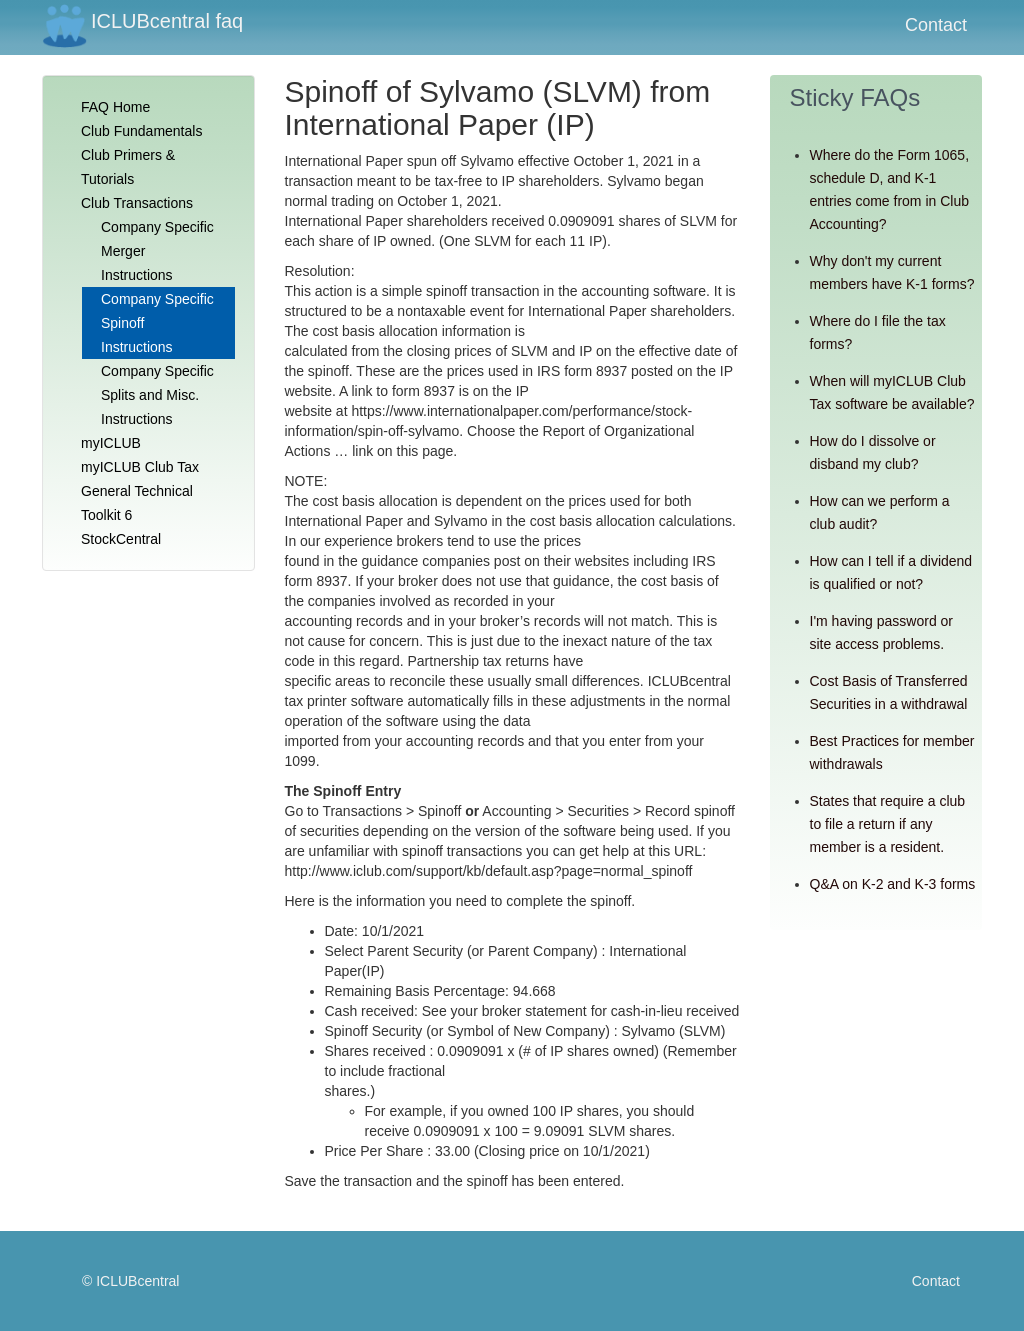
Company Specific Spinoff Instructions (157, 323)
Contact (936, 25)
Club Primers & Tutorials (128, 167)
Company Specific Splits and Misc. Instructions (157, 395)
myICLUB (111, 443)
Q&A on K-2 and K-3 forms (893, 884)
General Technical (137, 491)
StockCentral (121, 539)
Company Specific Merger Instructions (157, 251)
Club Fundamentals (141, 131)
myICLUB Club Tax (140, 467)
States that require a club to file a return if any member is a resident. (888, 824)
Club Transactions (137, 203)
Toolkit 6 (106, 515)
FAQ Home (115, 107)
